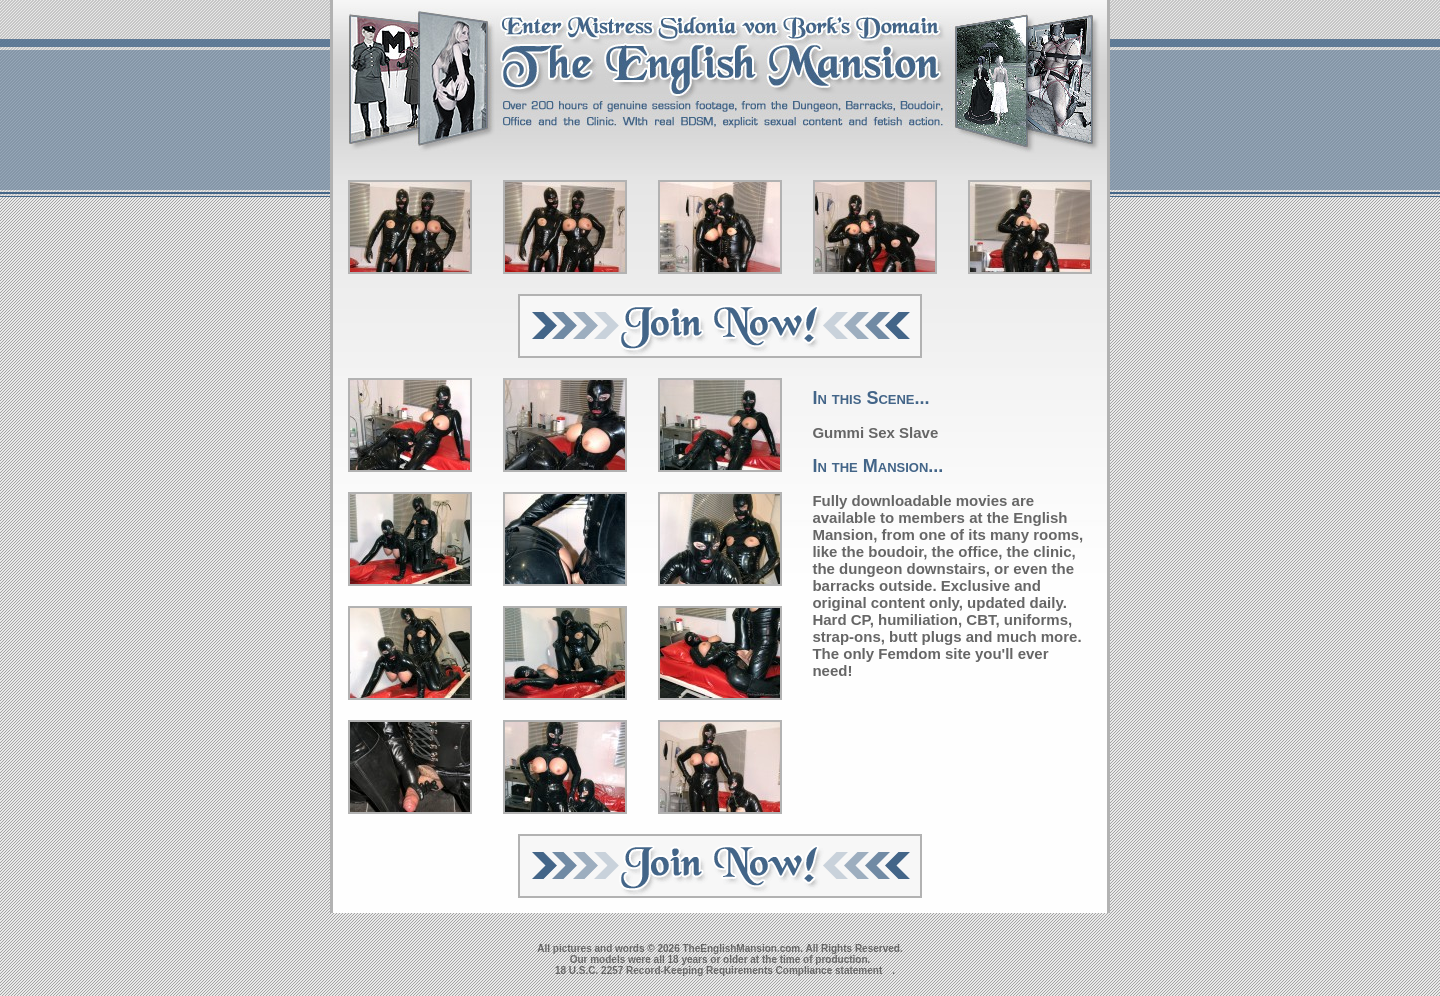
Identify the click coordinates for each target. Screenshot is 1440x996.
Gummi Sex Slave (875, 432)
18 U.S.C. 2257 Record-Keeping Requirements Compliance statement (718, 970)
